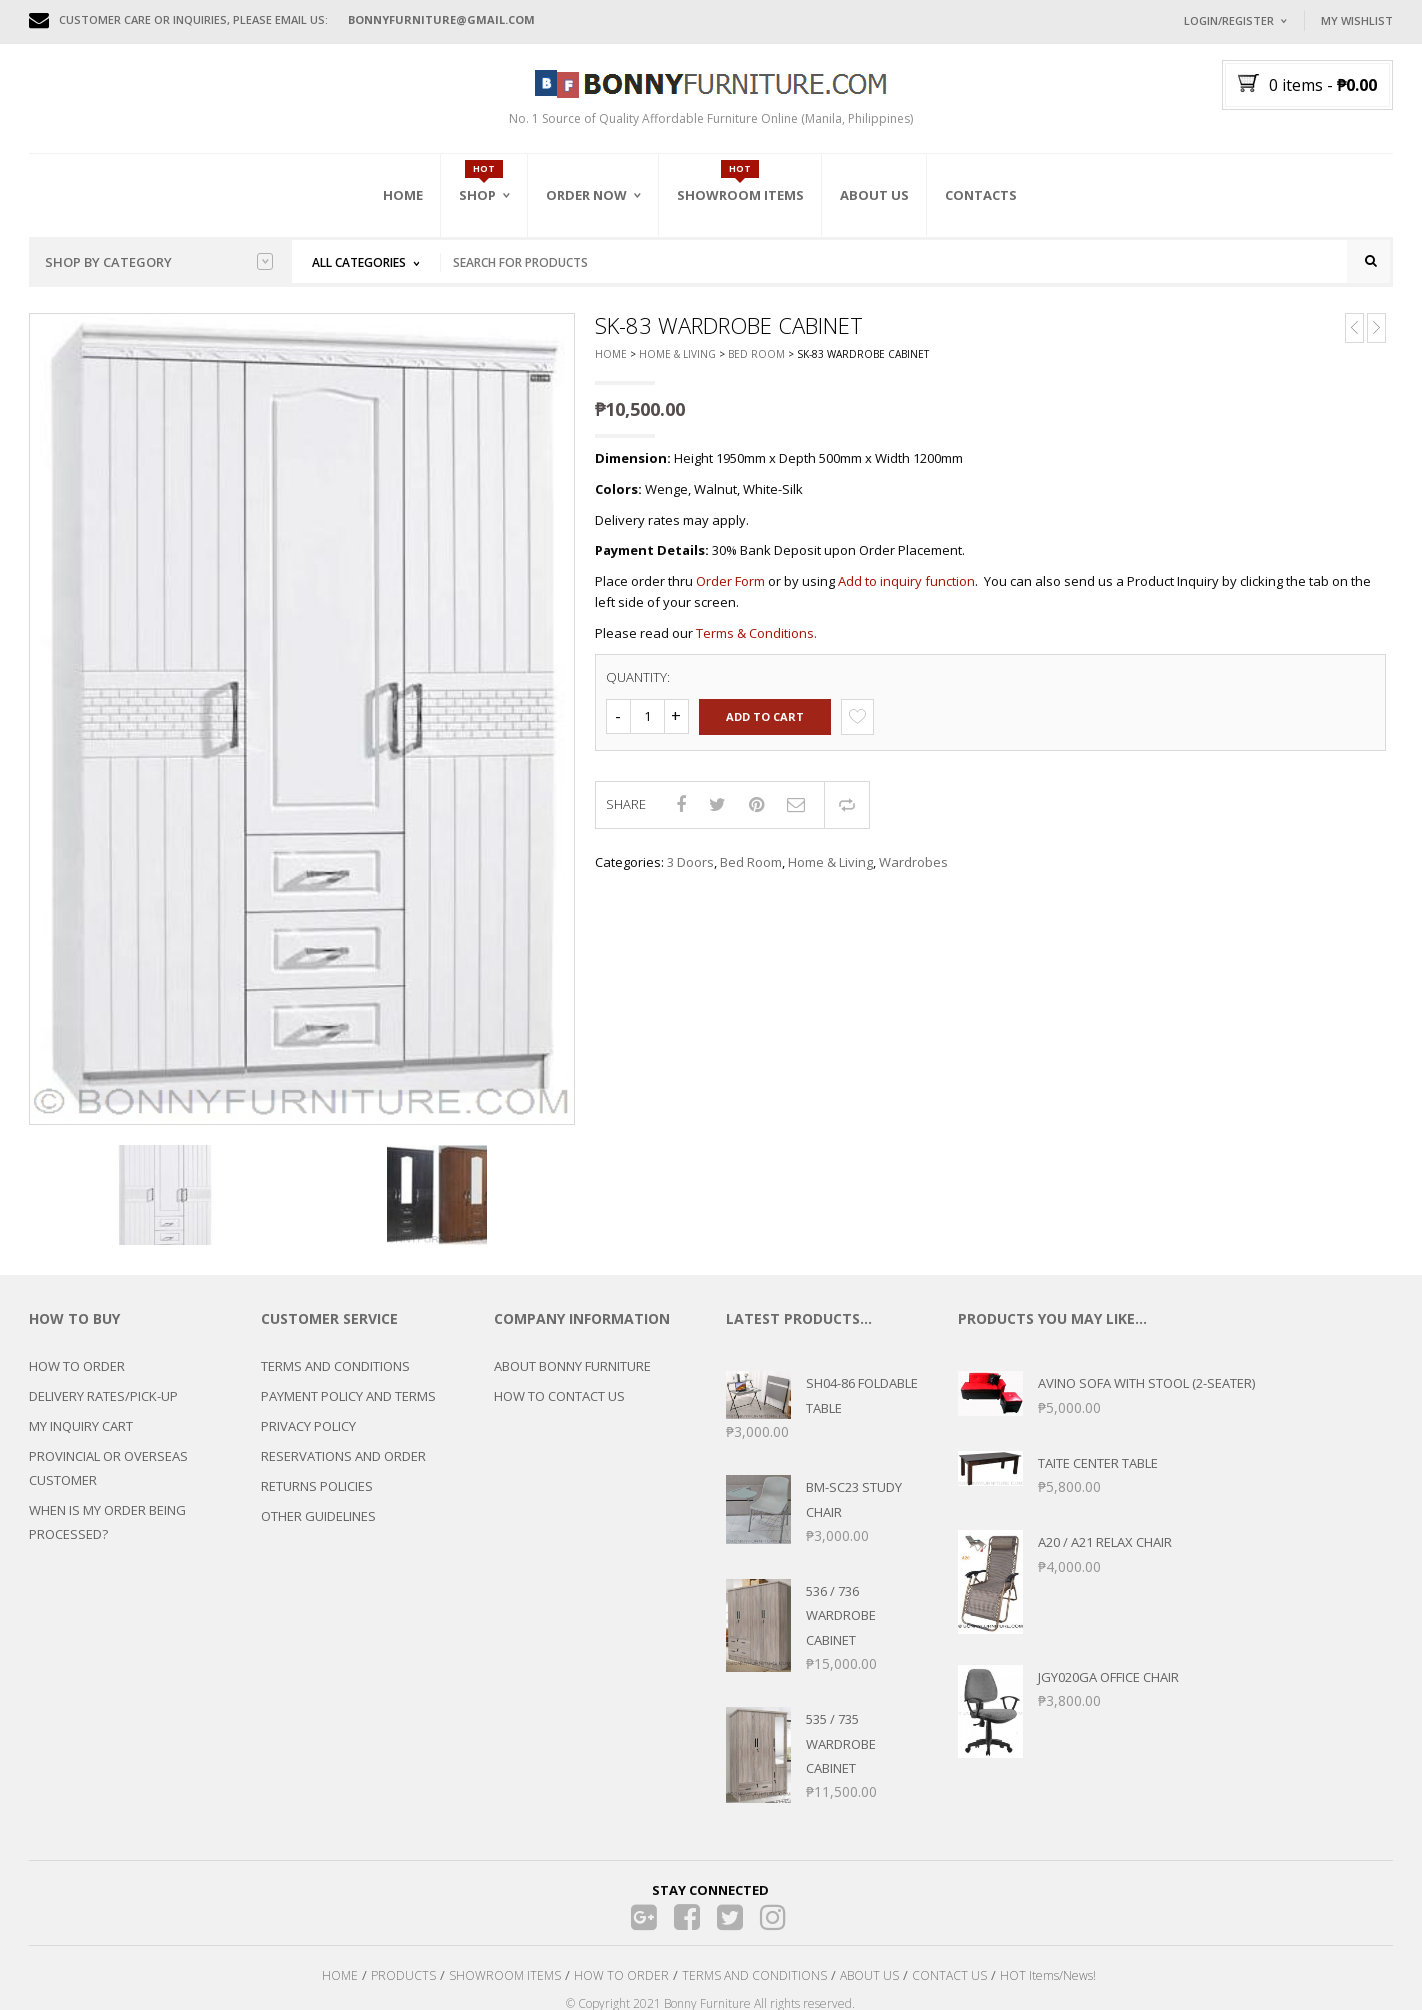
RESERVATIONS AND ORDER (343, 1466)
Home (403, 195)
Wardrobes (913, 872)
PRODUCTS (403, 1984)
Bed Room (756, 364)
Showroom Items (740, 195)
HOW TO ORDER (77, 1376)
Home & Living (677, 364)
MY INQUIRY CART (81, 1436)
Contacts (981, 195)
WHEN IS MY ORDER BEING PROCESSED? (107, 1532)
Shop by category (159, 262)
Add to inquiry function (906, 591)
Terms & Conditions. (756, 642)
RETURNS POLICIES (317, 1496)
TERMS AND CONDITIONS (335, 1376)
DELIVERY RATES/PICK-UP (103, 1406)
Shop (477, 195)
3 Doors (690, 872)
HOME (340, 1984)
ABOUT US (869, 1984)
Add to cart (765, 726)
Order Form (730, 591)
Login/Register (1229, 20)
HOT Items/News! (1048, 1984)
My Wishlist (1357, 20)
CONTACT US (949, 1984)
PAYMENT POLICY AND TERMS (348, 1406)
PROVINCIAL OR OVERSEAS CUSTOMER (108, 1478)
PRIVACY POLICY (308, 1436)
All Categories (359, 262)
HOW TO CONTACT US (559, 1406)
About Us (874, 195)
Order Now (586, 195)
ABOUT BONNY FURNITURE (572, 1376)
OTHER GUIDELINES (318, 1526)
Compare (847, 814)
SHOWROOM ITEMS (505, 1984)
